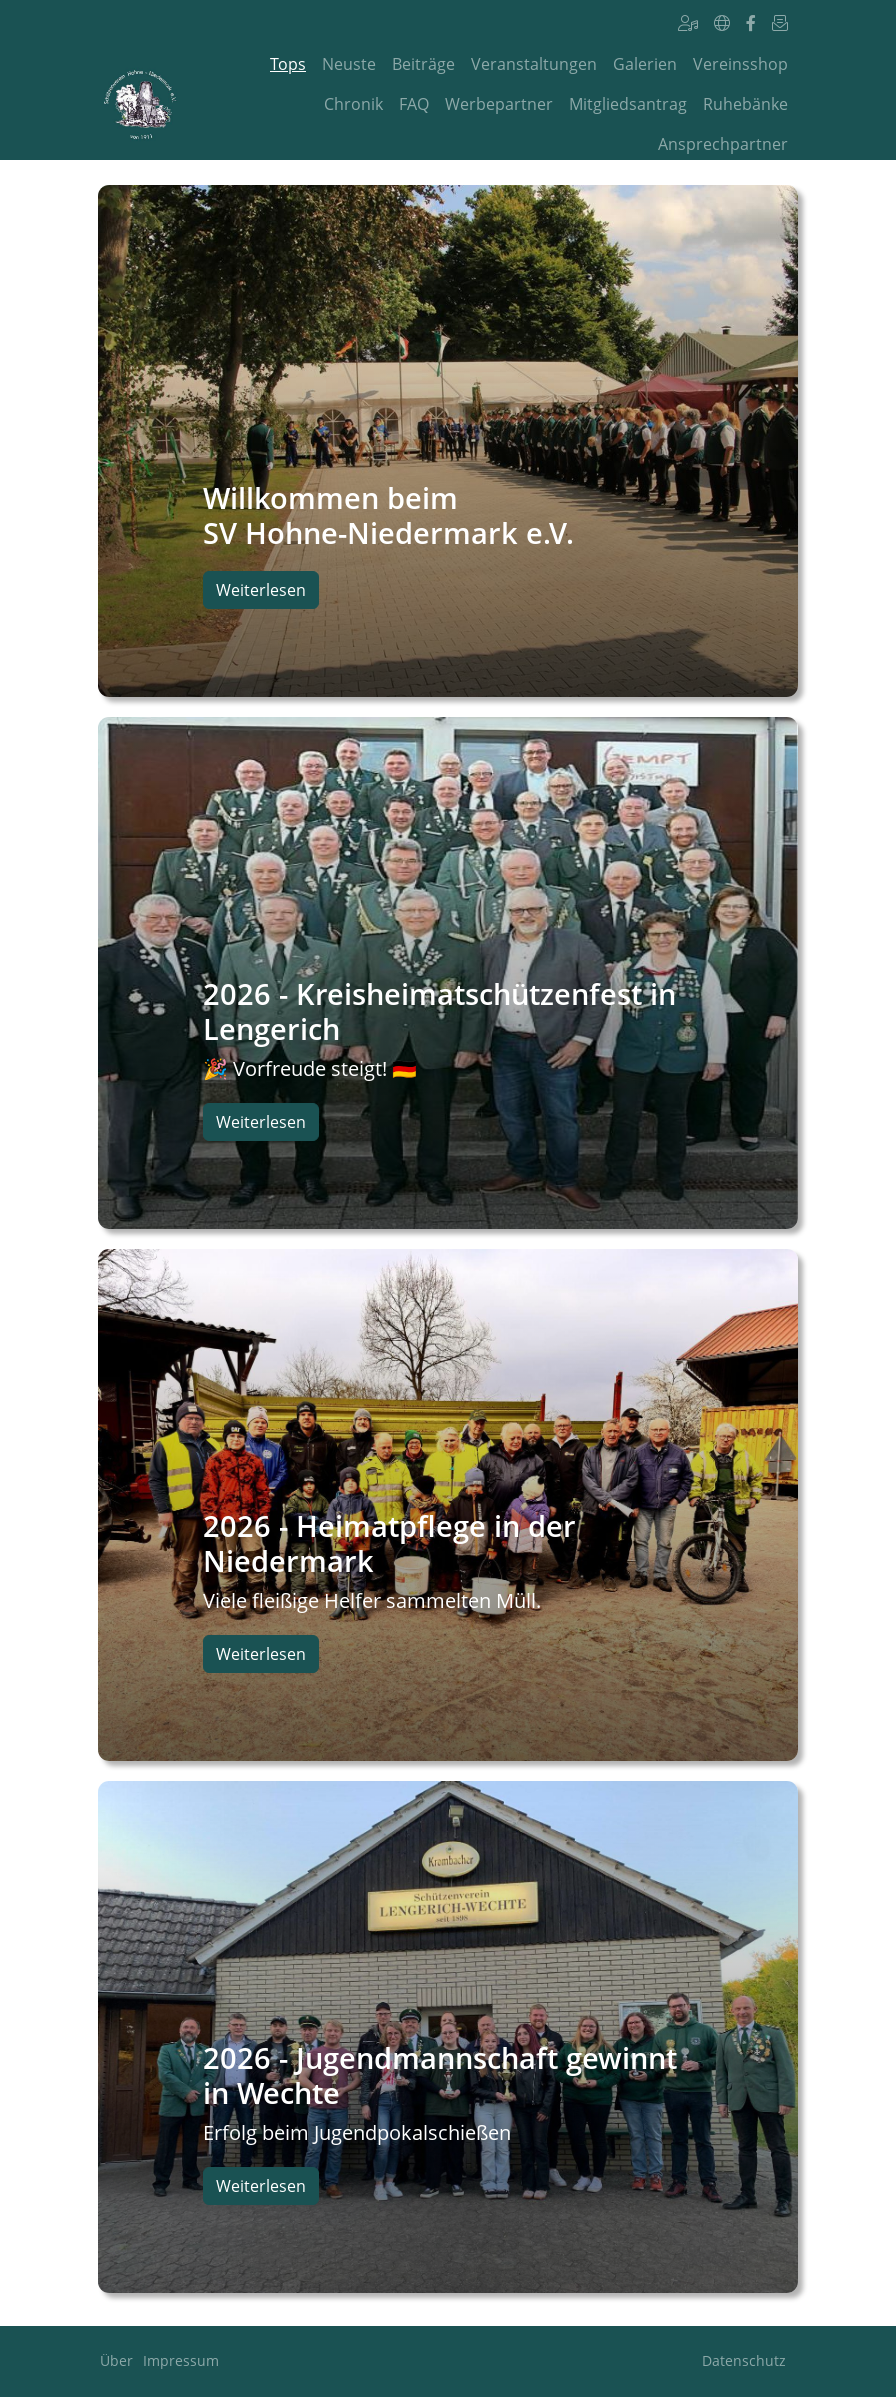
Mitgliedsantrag (628, 104)
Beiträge (423, 64)
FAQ (414, 104)
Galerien (645, 64)
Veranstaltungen (534, 64)
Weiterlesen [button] (261, 590)
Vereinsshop (740, 64)
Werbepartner (499, 104)
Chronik (353, 104)
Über (116, 2360)
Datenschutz (744, 2360)
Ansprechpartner (723, 144)
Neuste (349, 64)
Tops (288, 64)
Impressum (181, 2360)
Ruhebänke (745, 104)
